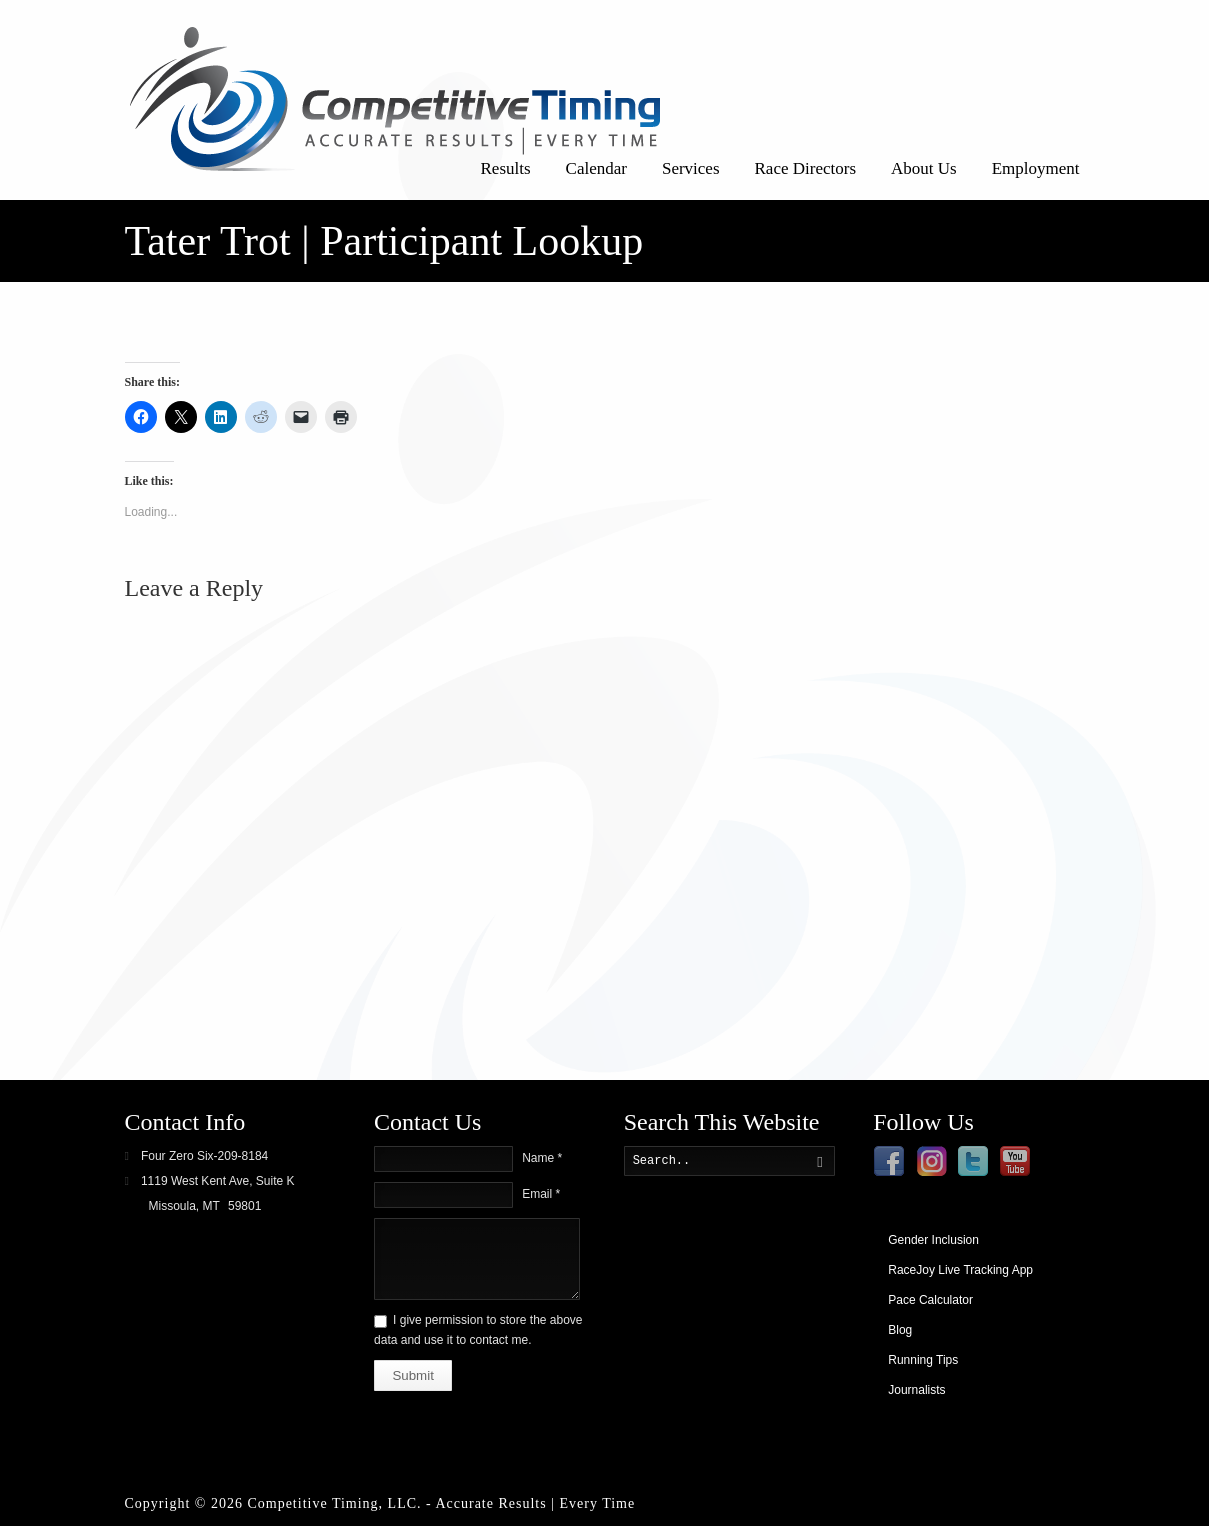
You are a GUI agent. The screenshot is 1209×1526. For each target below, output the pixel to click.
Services (691, 168)
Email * (541, 1194)
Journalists (916, 1390)
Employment (1036, 168)
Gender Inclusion (933, 1240)
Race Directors (805, 168)
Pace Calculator (930, 1300)
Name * (542, 1158)
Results (506, 168)
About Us (924, 168)
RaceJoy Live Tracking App (960, 1270)
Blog (900, 1330)
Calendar (596, 168)
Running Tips (923, 1360)
